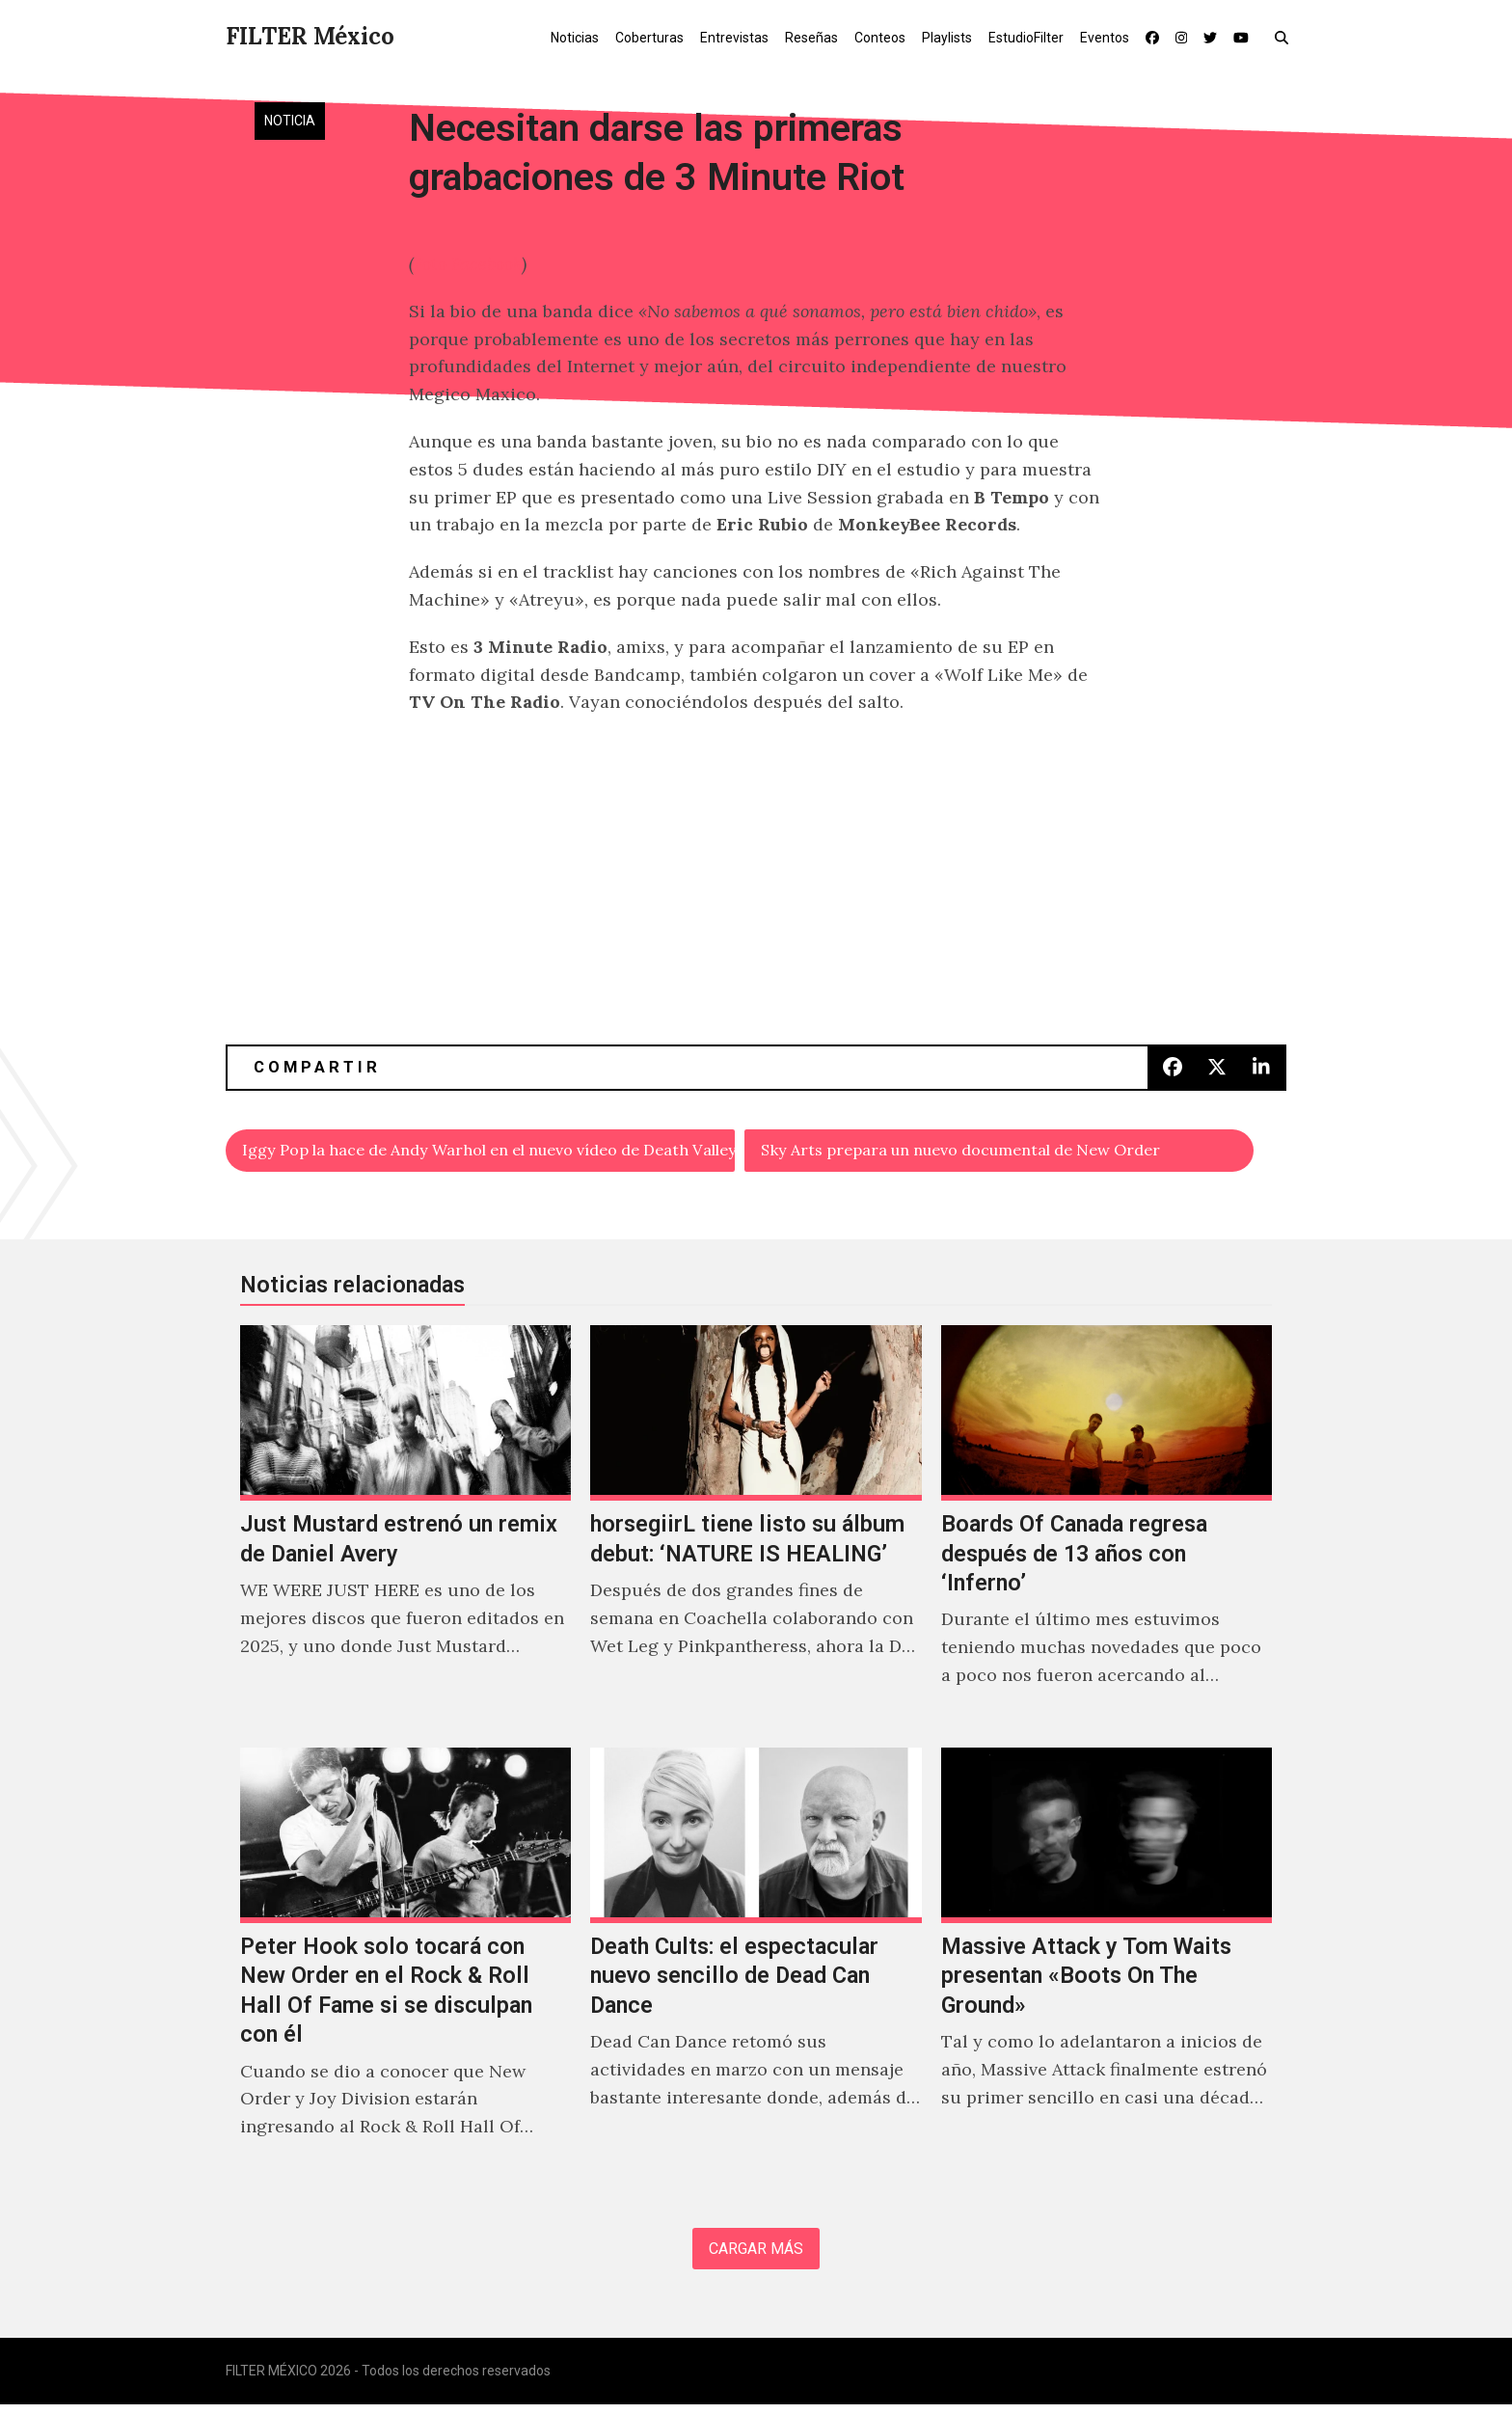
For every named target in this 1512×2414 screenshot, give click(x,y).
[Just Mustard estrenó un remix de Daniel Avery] (405, 1531)
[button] (1286, 37)
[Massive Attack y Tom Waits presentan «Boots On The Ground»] (1106, 1968)
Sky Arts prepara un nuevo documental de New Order (987, 1152)
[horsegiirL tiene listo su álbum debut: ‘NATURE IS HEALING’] (755, 1531)
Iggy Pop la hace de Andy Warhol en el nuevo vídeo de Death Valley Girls (489, 1152)
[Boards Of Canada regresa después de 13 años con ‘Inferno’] (1106, 1531)
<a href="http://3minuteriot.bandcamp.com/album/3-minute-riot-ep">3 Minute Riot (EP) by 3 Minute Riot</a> (756, 794)
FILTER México (310, 36)
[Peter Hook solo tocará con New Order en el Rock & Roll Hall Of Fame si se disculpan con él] (405, 1968)
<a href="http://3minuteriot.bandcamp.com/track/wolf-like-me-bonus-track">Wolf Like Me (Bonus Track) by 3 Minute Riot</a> (756, 929)
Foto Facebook (468, 264)
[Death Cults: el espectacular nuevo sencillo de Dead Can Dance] (755, 1968)
